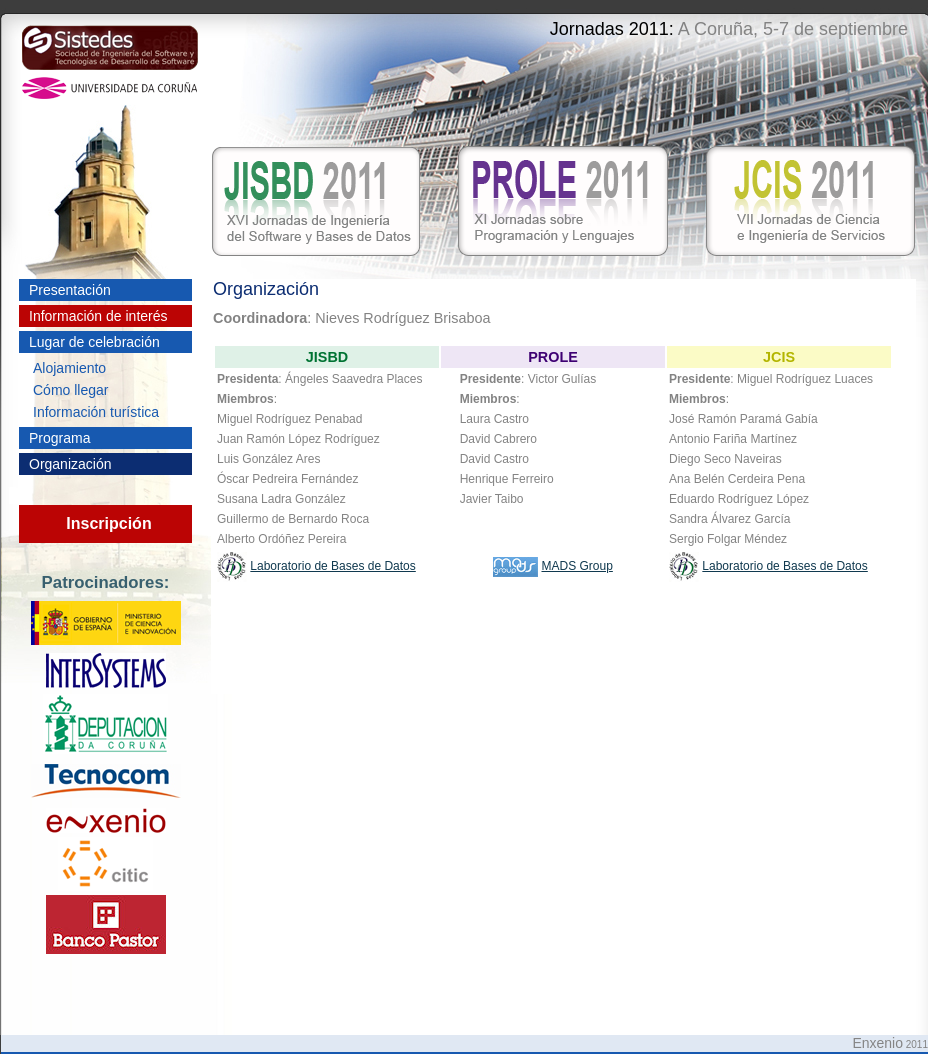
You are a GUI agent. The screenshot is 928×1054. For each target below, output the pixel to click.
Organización (70, 464)
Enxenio (877, 1043)
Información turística (96, 412)
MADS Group (576, 566)
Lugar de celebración (94, 342)
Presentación (70, 290)
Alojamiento (69, 368)
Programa (59, 438)
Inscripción (108, 523)
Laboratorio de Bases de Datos (332, 566)
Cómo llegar (70, 390)
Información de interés (98, 316)
